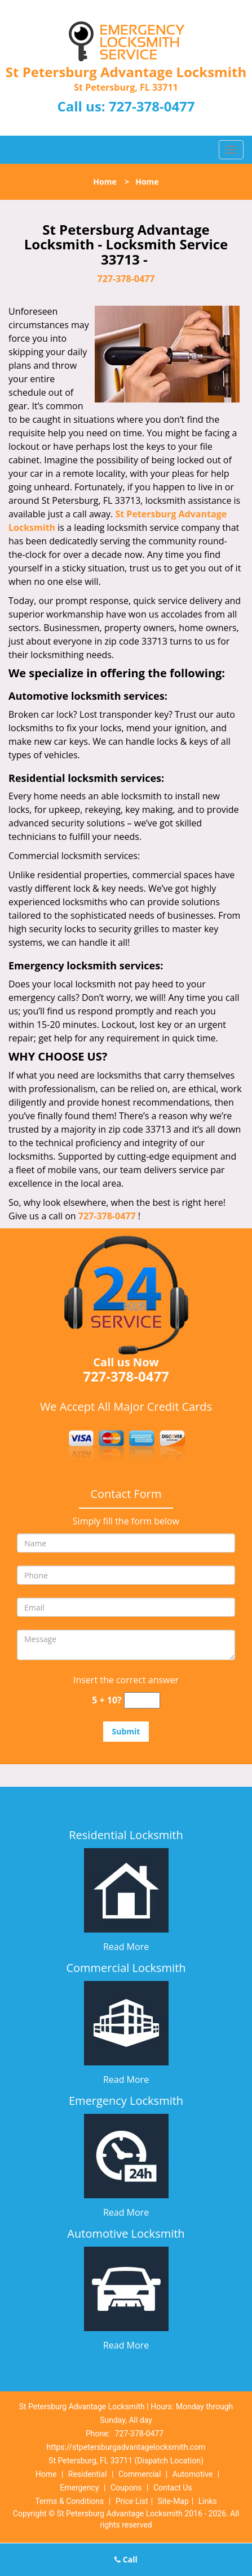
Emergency (79, 2487)
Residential (87, 2474)
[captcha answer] (142, 1700)
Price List (132, 2501)
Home (104, 181)
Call (126, 2559)
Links (207, 2501)
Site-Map (173, 2501)
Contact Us (172, 2487)
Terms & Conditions (69, 2501)
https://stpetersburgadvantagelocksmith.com (126, 2447)
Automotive (193, 2474)
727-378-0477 (152, 106)
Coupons (126, 2487)
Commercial (139, 2474)
